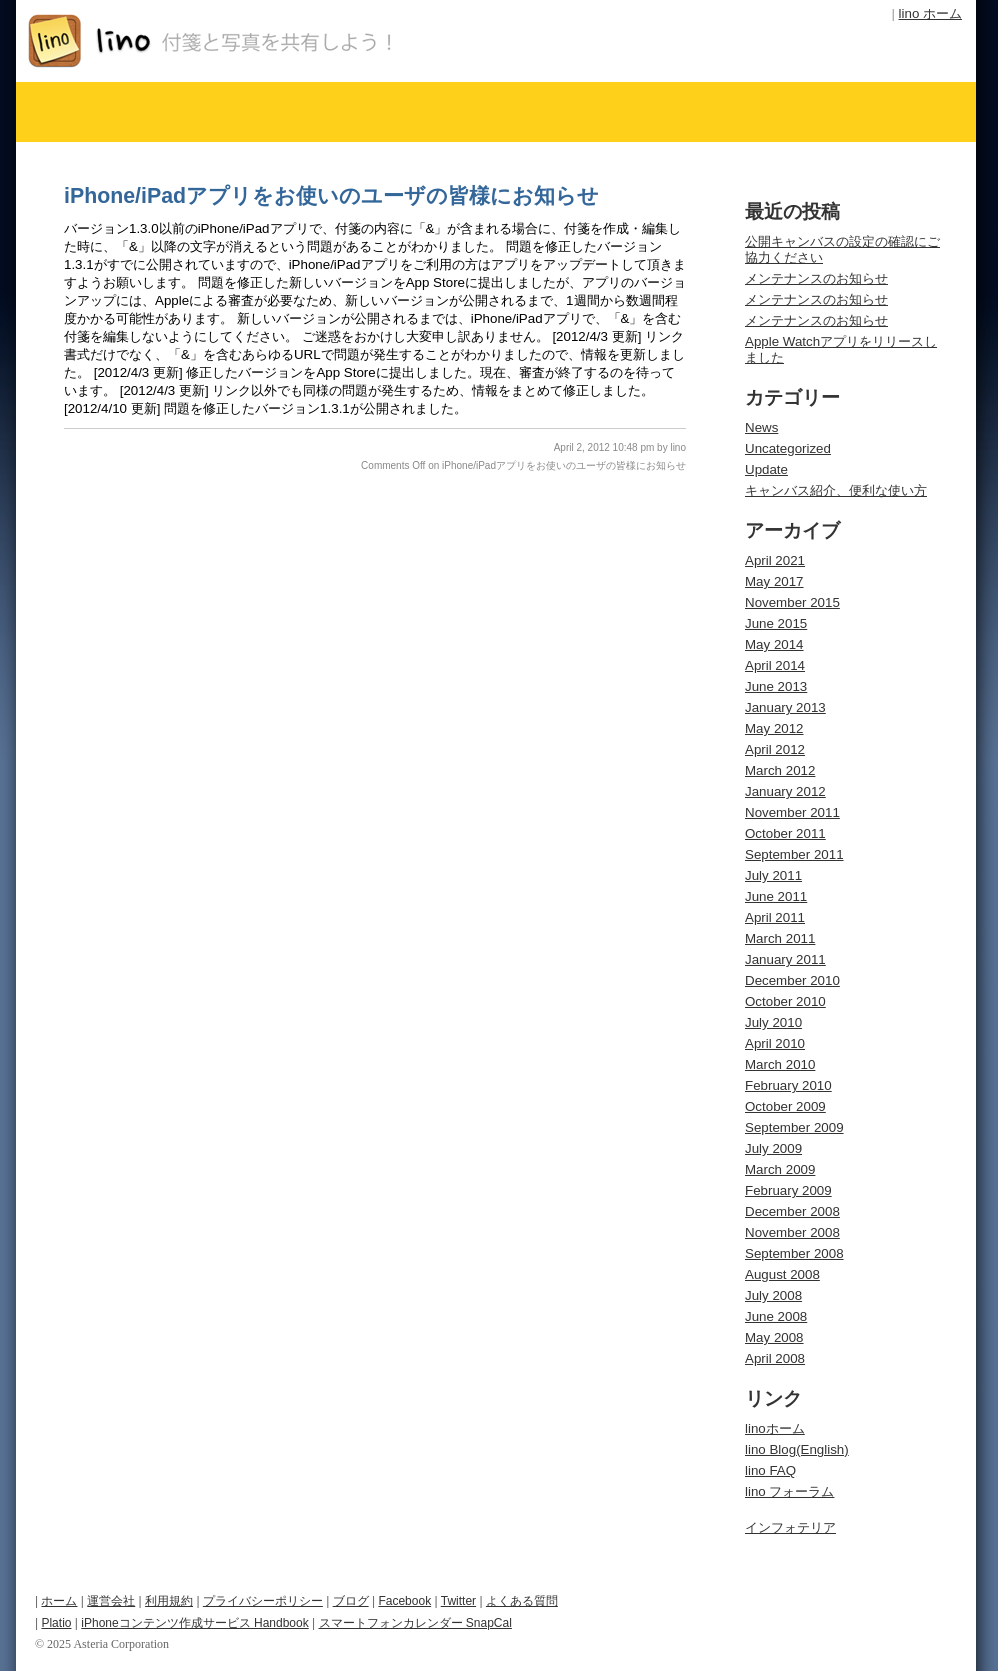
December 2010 (792, 980)
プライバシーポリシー (263, 1601)
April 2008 (775, 1358)
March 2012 (780, 770)
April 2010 (775, 1043)
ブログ (351, 1601)
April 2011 (775, 917)
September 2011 (794, 854)
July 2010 (773, 1022)
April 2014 (775, 665)
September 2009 (794, 1127)
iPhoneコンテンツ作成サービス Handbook (194, 1623)
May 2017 (774, 581)
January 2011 (785, 959)
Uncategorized (788, 448)
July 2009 (773, 1148)
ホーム (59, 1601)
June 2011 (776, 896)
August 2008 (782, 1274)
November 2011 (792, 812)
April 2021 (775, 560)
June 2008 (776, 1316)
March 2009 (780, 1169)
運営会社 (111, 1601)
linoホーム (775, 1428)
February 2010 (788, 1085)
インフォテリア (790, 1527)
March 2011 (780, 938)
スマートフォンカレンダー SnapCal (415, 1623)
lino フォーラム (789, 1491)
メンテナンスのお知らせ (816, 278)
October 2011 (785, 833)
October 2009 (785, 1106)
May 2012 (774, 728)
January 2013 (785, 707)
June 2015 (776, 623)
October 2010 (785, 1001)
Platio (56, 1623)
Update (766, 469)
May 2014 (774, 644)
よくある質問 (522, 1601)
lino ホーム (930, 13)
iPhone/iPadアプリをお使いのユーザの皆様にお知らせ (331, 196)
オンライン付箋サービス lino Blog (255, 41)
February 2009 (788, 1190)
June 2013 (776, 686)
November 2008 (792, 1232)
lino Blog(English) (797, 1449)
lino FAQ (770, 1470)
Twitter (458, 1601)
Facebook (404, 1601)
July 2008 (773, 1295)
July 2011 (773, 875)
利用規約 (169, 1601)
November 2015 (792, 602)
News (761, 427)
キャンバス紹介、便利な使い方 (836, 490)
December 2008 (792, 1211)
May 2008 (774, 1337)
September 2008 (794, 1253)
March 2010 (780, 1064)
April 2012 (775, 749)
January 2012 (785, 791)
